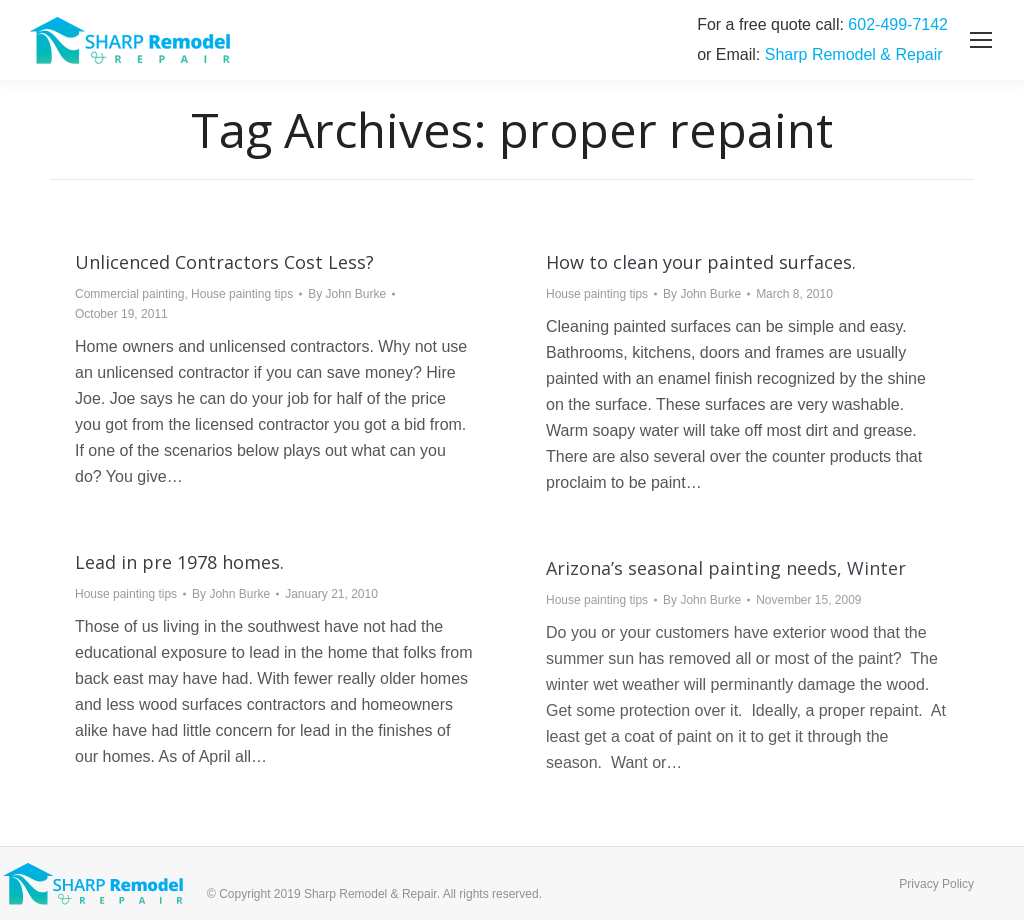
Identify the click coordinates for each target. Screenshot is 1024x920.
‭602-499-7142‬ (898, 24)
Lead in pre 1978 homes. (179, 562)
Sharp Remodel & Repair (854, 54)
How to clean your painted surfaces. (701, 262)
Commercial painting (129, 294)
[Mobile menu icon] (981, 40)
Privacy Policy (936, 884)
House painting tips (242, 294)
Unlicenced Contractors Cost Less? (224, 262)
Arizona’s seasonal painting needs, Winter (726, 568)
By (347, 294)
